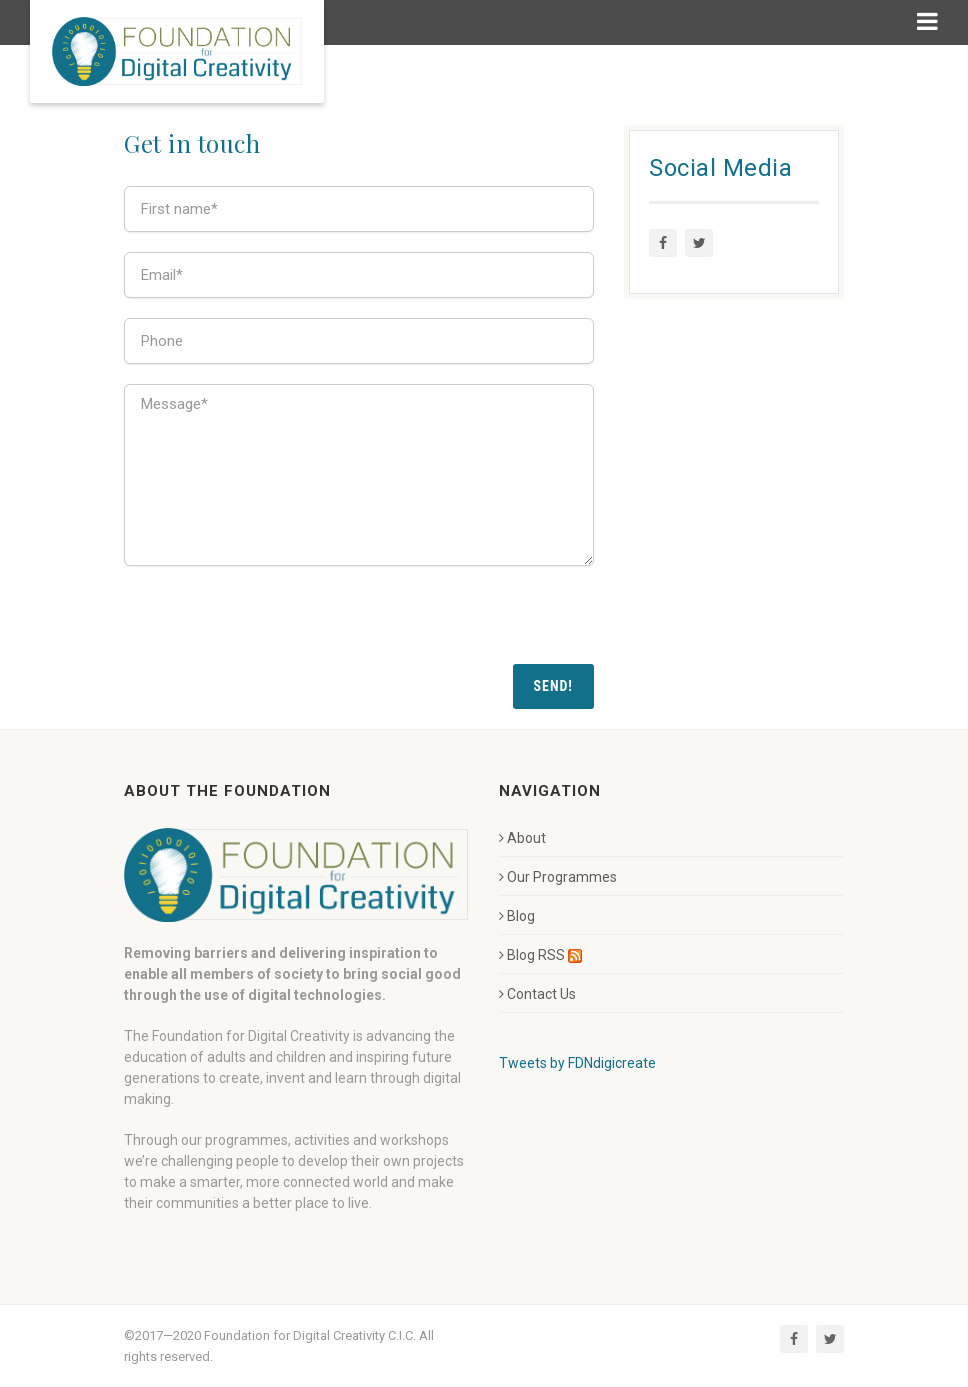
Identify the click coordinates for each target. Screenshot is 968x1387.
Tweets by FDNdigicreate (577, 1063)
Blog (517, 916)
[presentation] (276, 625)
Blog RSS (540, 955)
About (522, 838)
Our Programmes (558, 877)
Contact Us (537, 994)
